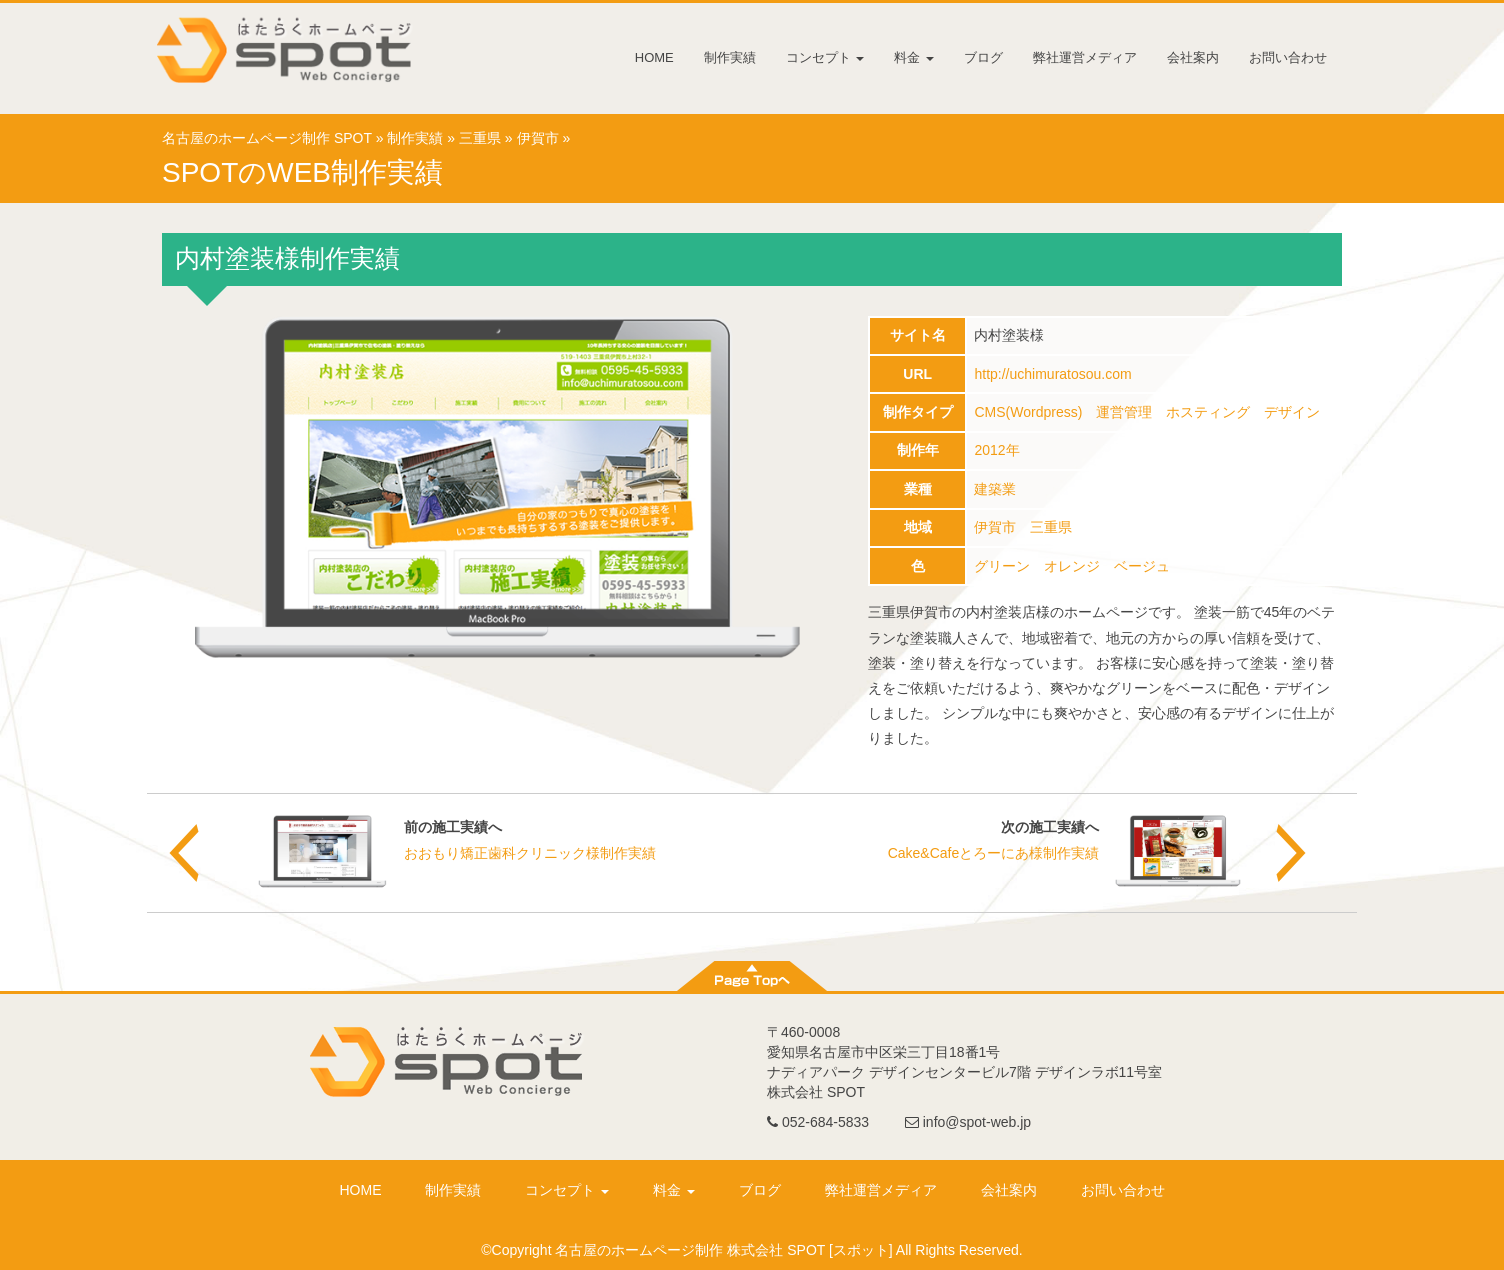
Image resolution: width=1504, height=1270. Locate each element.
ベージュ (1142, 566)
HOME (654, 57)
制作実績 (730, 57)
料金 (914, 57)
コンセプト (825, 57)
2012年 (996, 450)
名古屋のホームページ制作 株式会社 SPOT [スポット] (723, 1250)
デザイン (1292, 412)
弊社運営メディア (1085, 57)
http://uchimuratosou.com (1052, 374)
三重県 (480, 138)
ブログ (983, 57)
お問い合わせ (1288, 57)
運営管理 (1124, 412)
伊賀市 (538, 138)
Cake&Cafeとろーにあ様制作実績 (994, 853)
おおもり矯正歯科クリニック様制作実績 (530, 853)
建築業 (995, 489)
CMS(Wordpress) (1028, 412)
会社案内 (1193, 57)
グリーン (1002, 566)
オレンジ (1072, 566)
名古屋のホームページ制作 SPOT (267, 138)
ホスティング (1208, 412)
